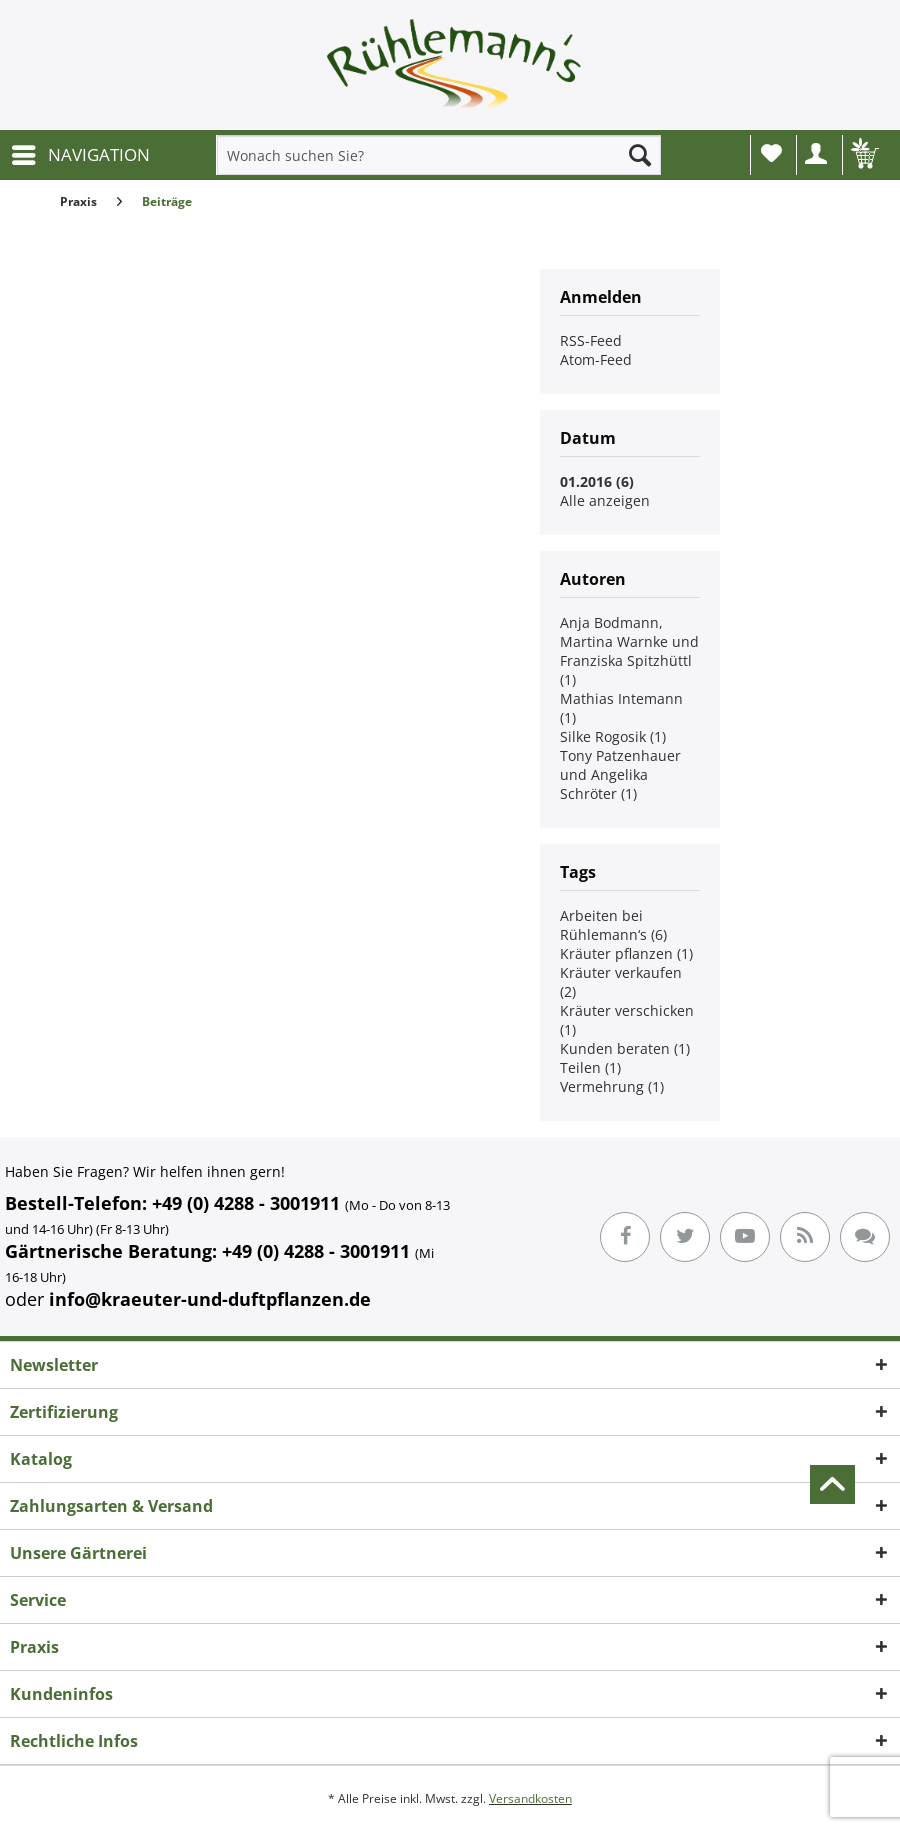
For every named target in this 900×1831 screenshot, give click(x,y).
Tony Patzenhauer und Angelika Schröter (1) (620, 774)
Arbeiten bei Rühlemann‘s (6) (613, 925)
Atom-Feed (596, 359)
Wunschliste (771, 153)
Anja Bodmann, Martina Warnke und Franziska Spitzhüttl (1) (629, 651)
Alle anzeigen (605, 500)
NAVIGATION (81, 152)
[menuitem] (80, 155)
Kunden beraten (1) (625, 1048)
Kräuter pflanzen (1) (626, 953)
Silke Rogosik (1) (613, 736)
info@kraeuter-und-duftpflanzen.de (210, 1299)
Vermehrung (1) (612, 1086)
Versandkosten (530, 1798)
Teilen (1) (590, 1067)
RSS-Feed (591, 340)
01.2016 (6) (597, 481)
